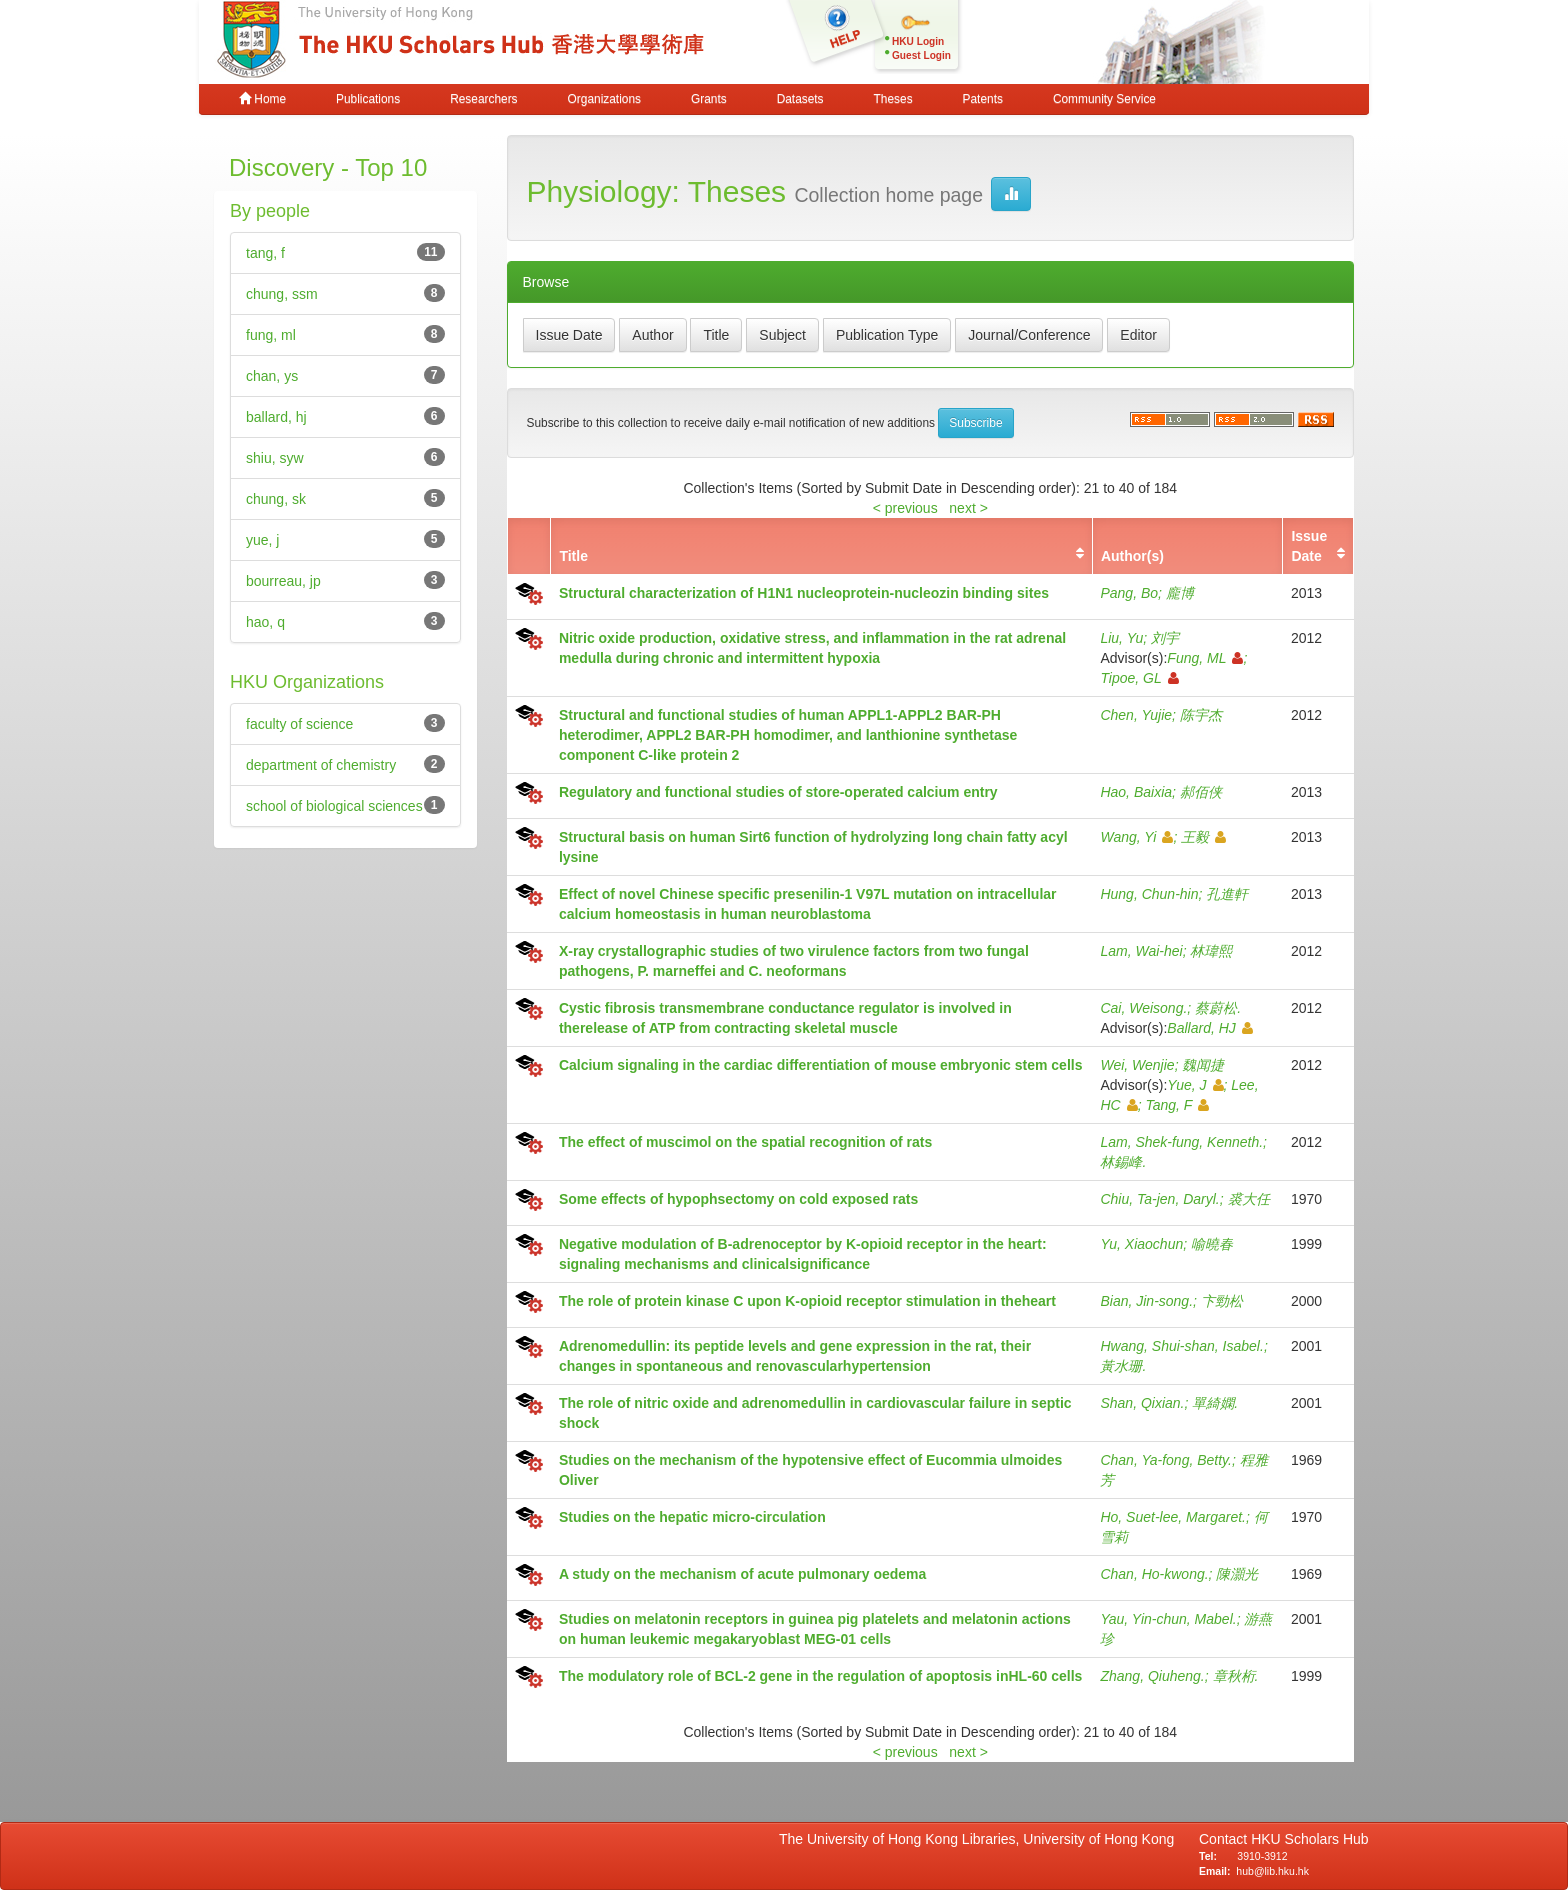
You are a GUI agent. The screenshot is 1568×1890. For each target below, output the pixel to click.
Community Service (1104, 99)
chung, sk (276, 499)
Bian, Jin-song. (1146, 1301)
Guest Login (921, 55)
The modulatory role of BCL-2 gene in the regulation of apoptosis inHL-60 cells (821, 1676)
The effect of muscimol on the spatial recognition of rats (745, 1142)
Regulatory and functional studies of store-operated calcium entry (778, 792)
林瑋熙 (1211, 951)
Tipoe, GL (1139, 678)
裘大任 (1249, 1199)
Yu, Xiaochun (1141, 1244)
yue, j (262, 540)
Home (262, 99)
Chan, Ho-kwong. (1154, 1574)
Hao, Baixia (1136, 792)
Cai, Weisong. (1143, 1008)
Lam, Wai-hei (1141, 951)
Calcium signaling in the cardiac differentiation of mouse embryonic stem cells (821, 1065)
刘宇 (1165, 638)
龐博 (1180, 593)
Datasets (800, 99)
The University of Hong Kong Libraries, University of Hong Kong (980, 1839)
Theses (893, 99)
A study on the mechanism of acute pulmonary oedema (742, 1574)
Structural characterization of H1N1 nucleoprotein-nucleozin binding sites (804, 593)
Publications (368, 99)
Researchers (483, 99)
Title (573, 556)
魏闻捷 (1203, 1065)
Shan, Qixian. (1142, 1403)
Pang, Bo (1129, 593)
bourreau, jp (283, 581)
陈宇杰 (1201, 715)
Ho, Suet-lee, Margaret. (1173, 1517)
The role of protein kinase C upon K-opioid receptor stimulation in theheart (807, 1301)
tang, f (265, 253)
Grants (709, 99)
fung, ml (271, 335)
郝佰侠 (1201, 792)
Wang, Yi (1136, 837)
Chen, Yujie (1136, 715)
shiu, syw (275, 458)
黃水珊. (1123, 1366)
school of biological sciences (334, 806)
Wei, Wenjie (1137, 1065)
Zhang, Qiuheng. (1152, 1676)
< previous (905, 508)
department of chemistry (321, 765)
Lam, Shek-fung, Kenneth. (1181, 1142)
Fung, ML (1205, 658)
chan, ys (272, 376)
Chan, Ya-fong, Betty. (1166, 1460)
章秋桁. (1236, 1676)
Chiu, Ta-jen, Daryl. (1159, 1199)
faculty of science (299, 724)
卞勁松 (1222, 1301)
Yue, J (1195, 1085)
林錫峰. (1123, 1162)
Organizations (604, 99)
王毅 (1203, 837)
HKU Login (918, 41)
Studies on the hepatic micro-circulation (692, 1517)
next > (968, 508)
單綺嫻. (1215, 1403)
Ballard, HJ (1209, 1028)
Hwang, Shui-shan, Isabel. (1181, 1346)
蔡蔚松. (1218, 1008)
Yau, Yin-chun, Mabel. (1168, 1619)
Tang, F (1177, 1105)
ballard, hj (276, 417)
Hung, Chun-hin (1149, 894)
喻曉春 (1212, 1244)
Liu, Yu (1121, 638)
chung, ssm (282, 294)
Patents (983, 99)
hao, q (265, 622)
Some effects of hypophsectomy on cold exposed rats (738, 1199)
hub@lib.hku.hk (1272, 1871)
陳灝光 (1237, 1574)
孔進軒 (1227, 894)
